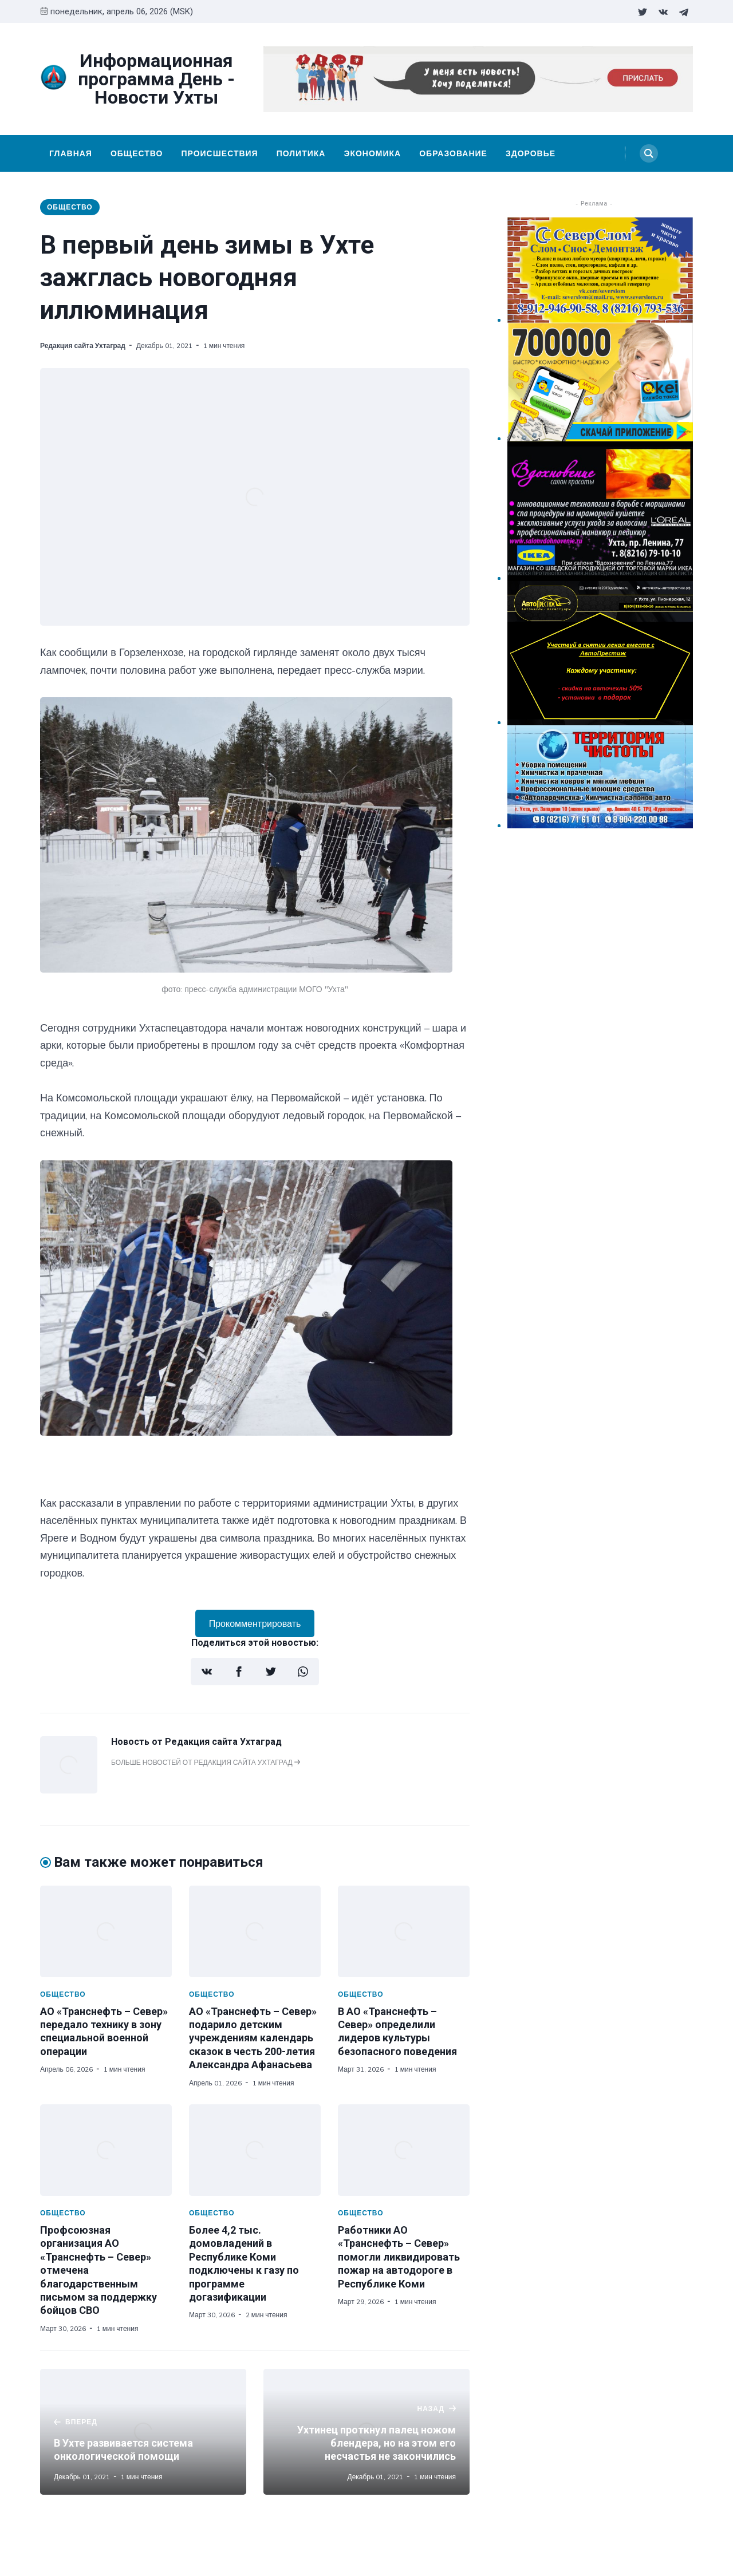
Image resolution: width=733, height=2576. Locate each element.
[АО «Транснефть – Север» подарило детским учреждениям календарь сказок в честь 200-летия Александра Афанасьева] (255, 1931)
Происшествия (219, 153)
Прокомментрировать (255, 1623)
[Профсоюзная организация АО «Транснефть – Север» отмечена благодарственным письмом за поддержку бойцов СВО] (106, 2150)
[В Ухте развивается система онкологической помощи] (143, 2432)
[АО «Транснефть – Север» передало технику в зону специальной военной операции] (106, 1931)
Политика (301, 153)
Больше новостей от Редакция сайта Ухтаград (205, 1762)
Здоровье (530, 153)
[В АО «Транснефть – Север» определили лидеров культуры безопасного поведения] (404, 1931)
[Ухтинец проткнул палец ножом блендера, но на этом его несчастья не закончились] (366, 2432)
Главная (70, 153)
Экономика (372, 153)
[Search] (649, 153)
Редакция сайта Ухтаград (82, 345)
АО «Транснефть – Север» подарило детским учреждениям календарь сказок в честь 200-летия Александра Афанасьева (253, 2038)
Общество (137, 153)
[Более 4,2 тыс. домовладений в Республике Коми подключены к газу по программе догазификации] (255, 2150)
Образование (453, 153)
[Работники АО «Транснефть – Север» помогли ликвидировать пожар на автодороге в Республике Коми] (404, 2150)
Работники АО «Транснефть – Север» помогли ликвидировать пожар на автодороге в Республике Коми (399, 2257)
